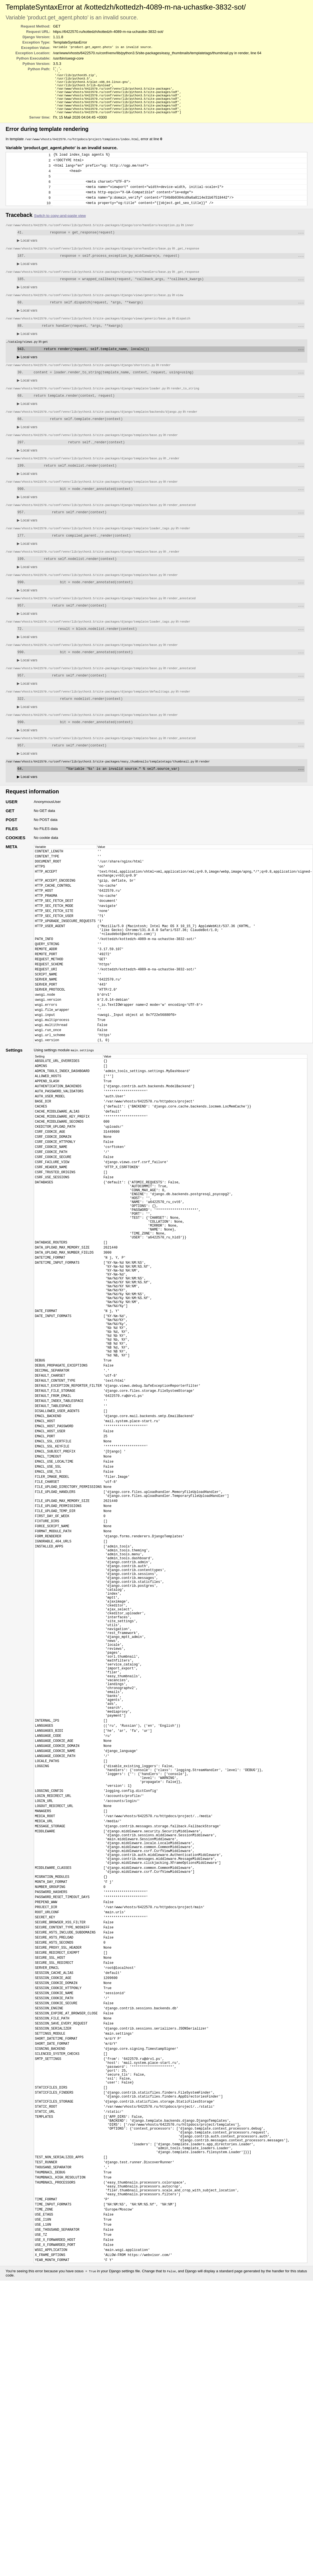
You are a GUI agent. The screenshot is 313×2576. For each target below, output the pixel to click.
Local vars (27, 257)
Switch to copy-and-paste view (60, 232)
